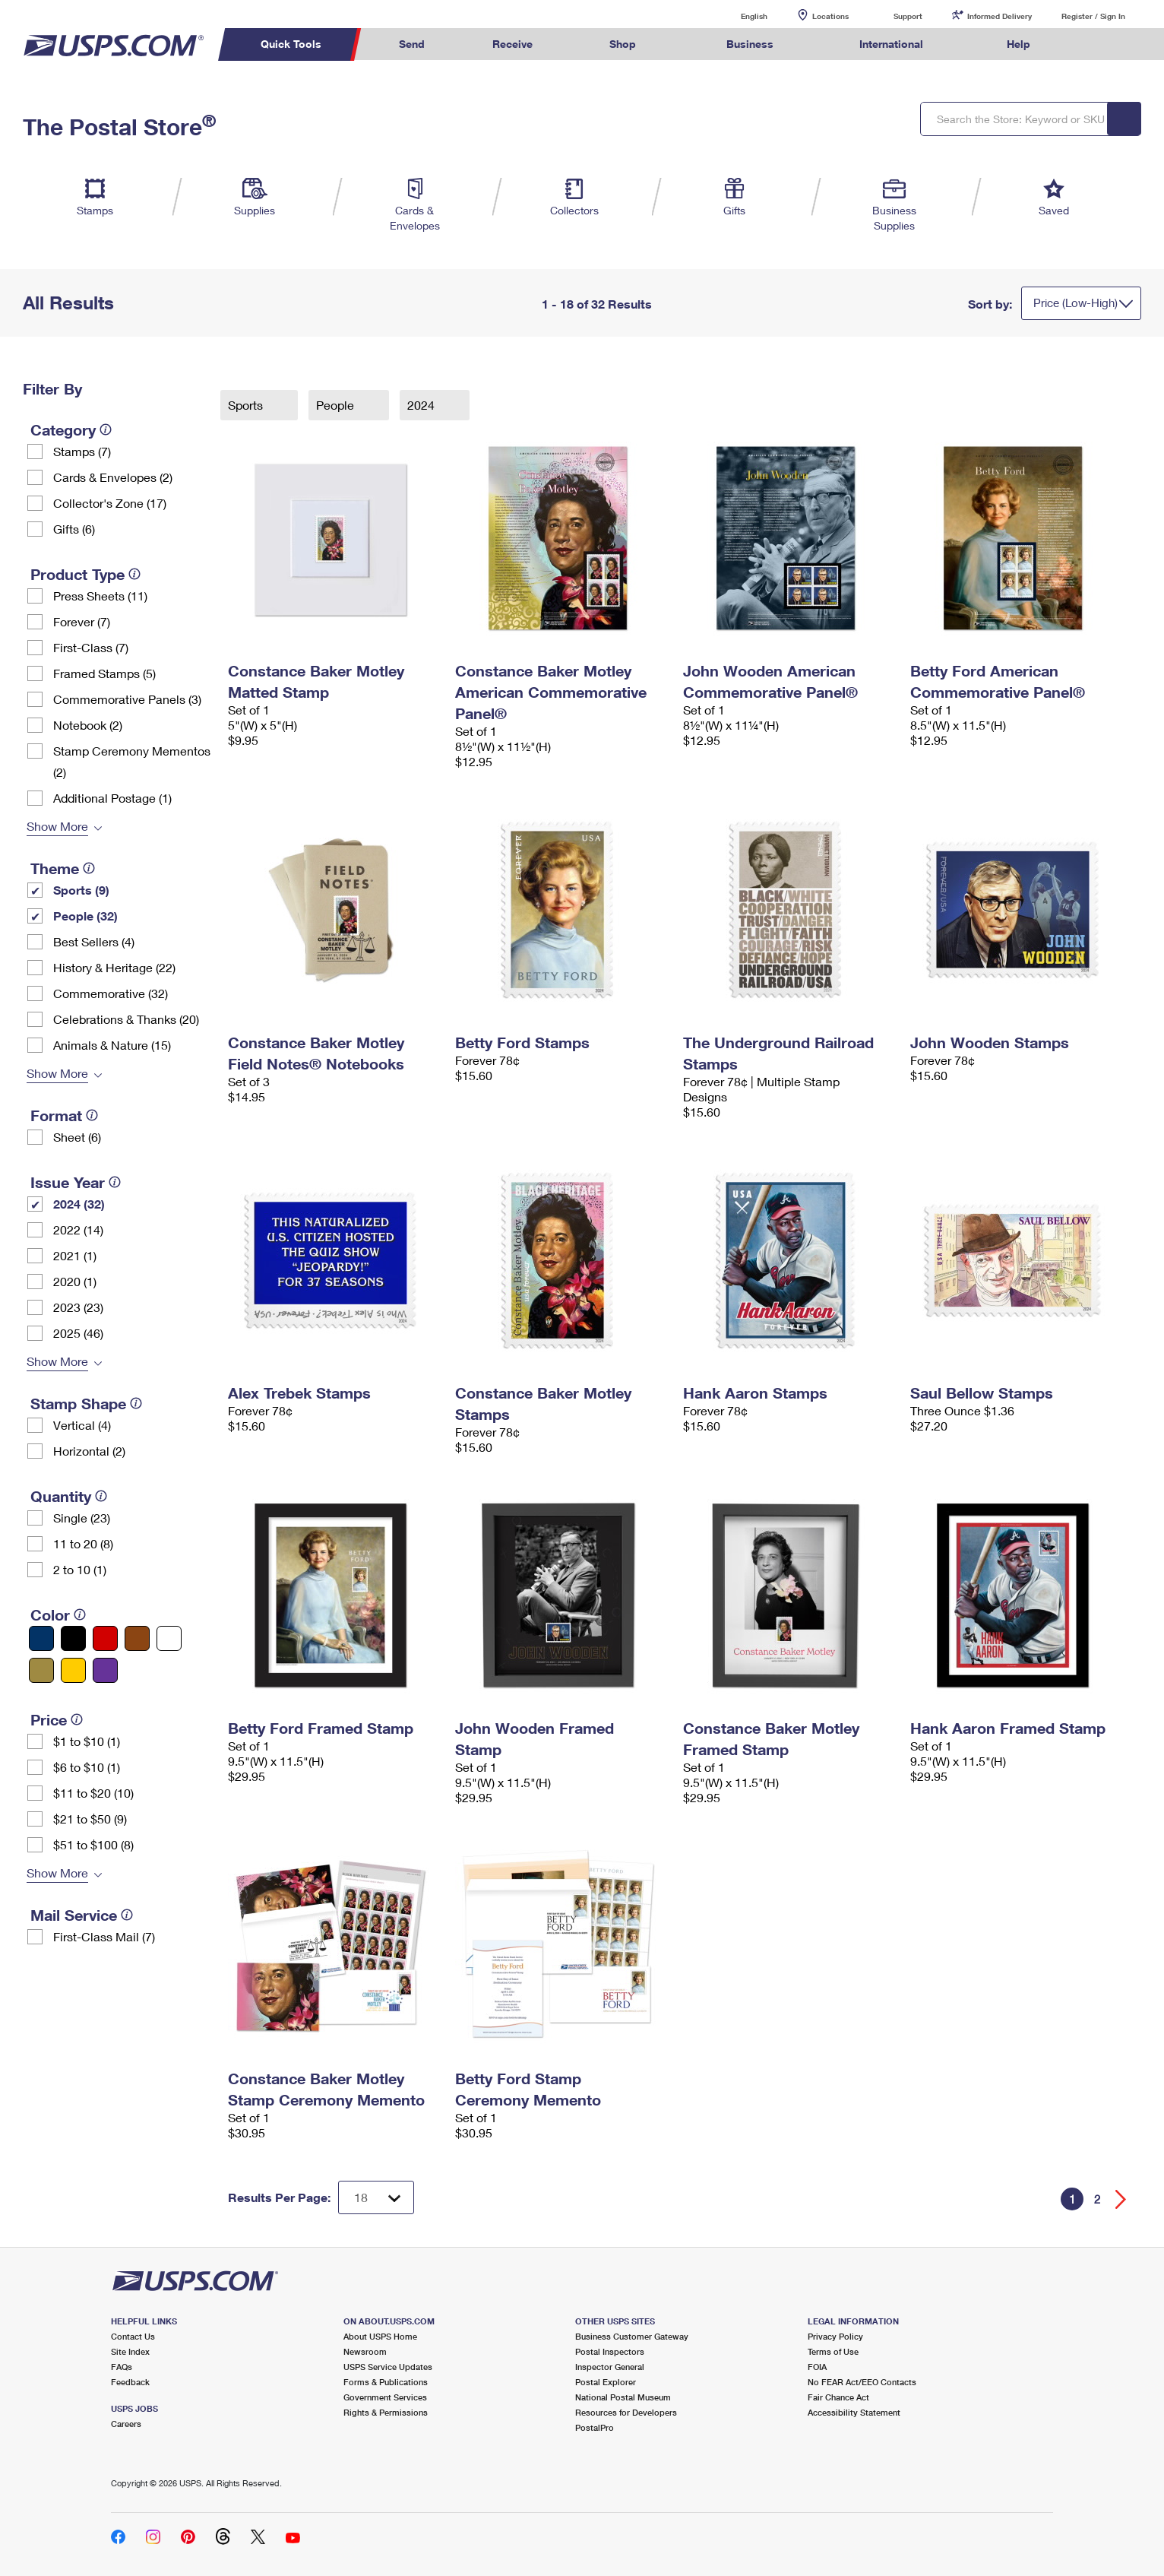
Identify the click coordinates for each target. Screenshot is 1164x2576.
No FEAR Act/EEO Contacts (862, 2382)
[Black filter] (73, 1638)
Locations (830, 16)
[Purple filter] (105, 1670)
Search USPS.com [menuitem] (1093, 44)
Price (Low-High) (1075, 302)
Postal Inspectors (609, 2351)
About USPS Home (380, 2336)
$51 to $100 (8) (93, 1844)
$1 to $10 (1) (86, 1741)
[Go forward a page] (1121, 2199)
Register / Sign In (1093, 16)
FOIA (817, 2367)
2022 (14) (78, 1229)
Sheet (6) (77, 1137)
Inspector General (609, 2367)
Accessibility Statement (854, 2412)
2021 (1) (74, 1255)
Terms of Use (833, 2351)
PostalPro (594, 2427)
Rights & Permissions (385, 2412)
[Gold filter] (41, 1670)
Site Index (130, 2351)
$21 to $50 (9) (90, 1818)
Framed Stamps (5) (104, 673)
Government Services (385, 2397)
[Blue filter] (41, 1638)
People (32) (85, 915)
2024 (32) (79, 1203)
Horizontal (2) (89, 1450)
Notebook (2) (87, 725)
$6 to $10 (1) (86, 1767)
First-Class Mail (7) (104, 1936)
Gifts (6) (74, 528)
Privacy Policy (835, 2336)
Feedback (130, 2382)
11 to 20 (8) (83, 1543)
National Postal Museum (623, 2397)
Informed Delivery (999, 16)
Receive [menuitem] (512, 43)
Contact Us (133, 2336)
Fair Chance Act (838, 2397)
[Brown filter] (137, 1638)
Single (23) (81, 1517)
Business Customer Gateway (631, 2336)
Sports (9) (81, 889)
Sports (247, 405)
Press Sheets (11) (100, 595)
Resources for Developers (626, 2412)
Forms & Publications (385, 2382)
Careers (126, 2424)
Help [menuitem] (1018, 43)
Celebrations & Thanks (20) (126, 1019)
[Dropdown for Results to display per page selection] (376, 2197)
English (738, 15)
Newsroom (365, 2351)
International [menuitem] (891, 43)
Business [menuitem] (749, 43)
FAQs (121, 2367)
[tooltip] (106, 429)
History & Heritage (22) (114, 967)
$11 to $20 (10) (93, 1792)
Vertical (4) (82, 1425)
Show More (57, 826)
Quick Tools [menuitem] (291, 43)
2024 (422, 405)
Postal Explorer (605, 2382)
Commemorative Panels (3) (127, 699)
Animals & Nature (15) (112, 1045)
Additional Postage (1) (112, 798)
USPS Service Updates (387, 2367)
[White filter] (169, 1638)
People (336, 405)
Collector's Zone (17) (109, 503)
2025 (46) (78, 1333)
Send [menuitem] (412, 43)
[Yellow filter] (73, 1670)
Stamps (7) (82, 451)
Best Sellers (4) (93, 941)
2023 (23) (78, 1307)
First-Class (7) (90, 647)
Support (908, 16)
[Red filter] (105, 1638)
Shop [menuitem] (622, 43)
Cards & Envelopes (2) (112, 477)
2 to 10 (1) (79, 1569)
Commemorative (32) (110, 993)
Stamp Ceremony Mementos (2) (131, 761)
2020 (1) (74, 1281)
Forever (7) (81, 621)
